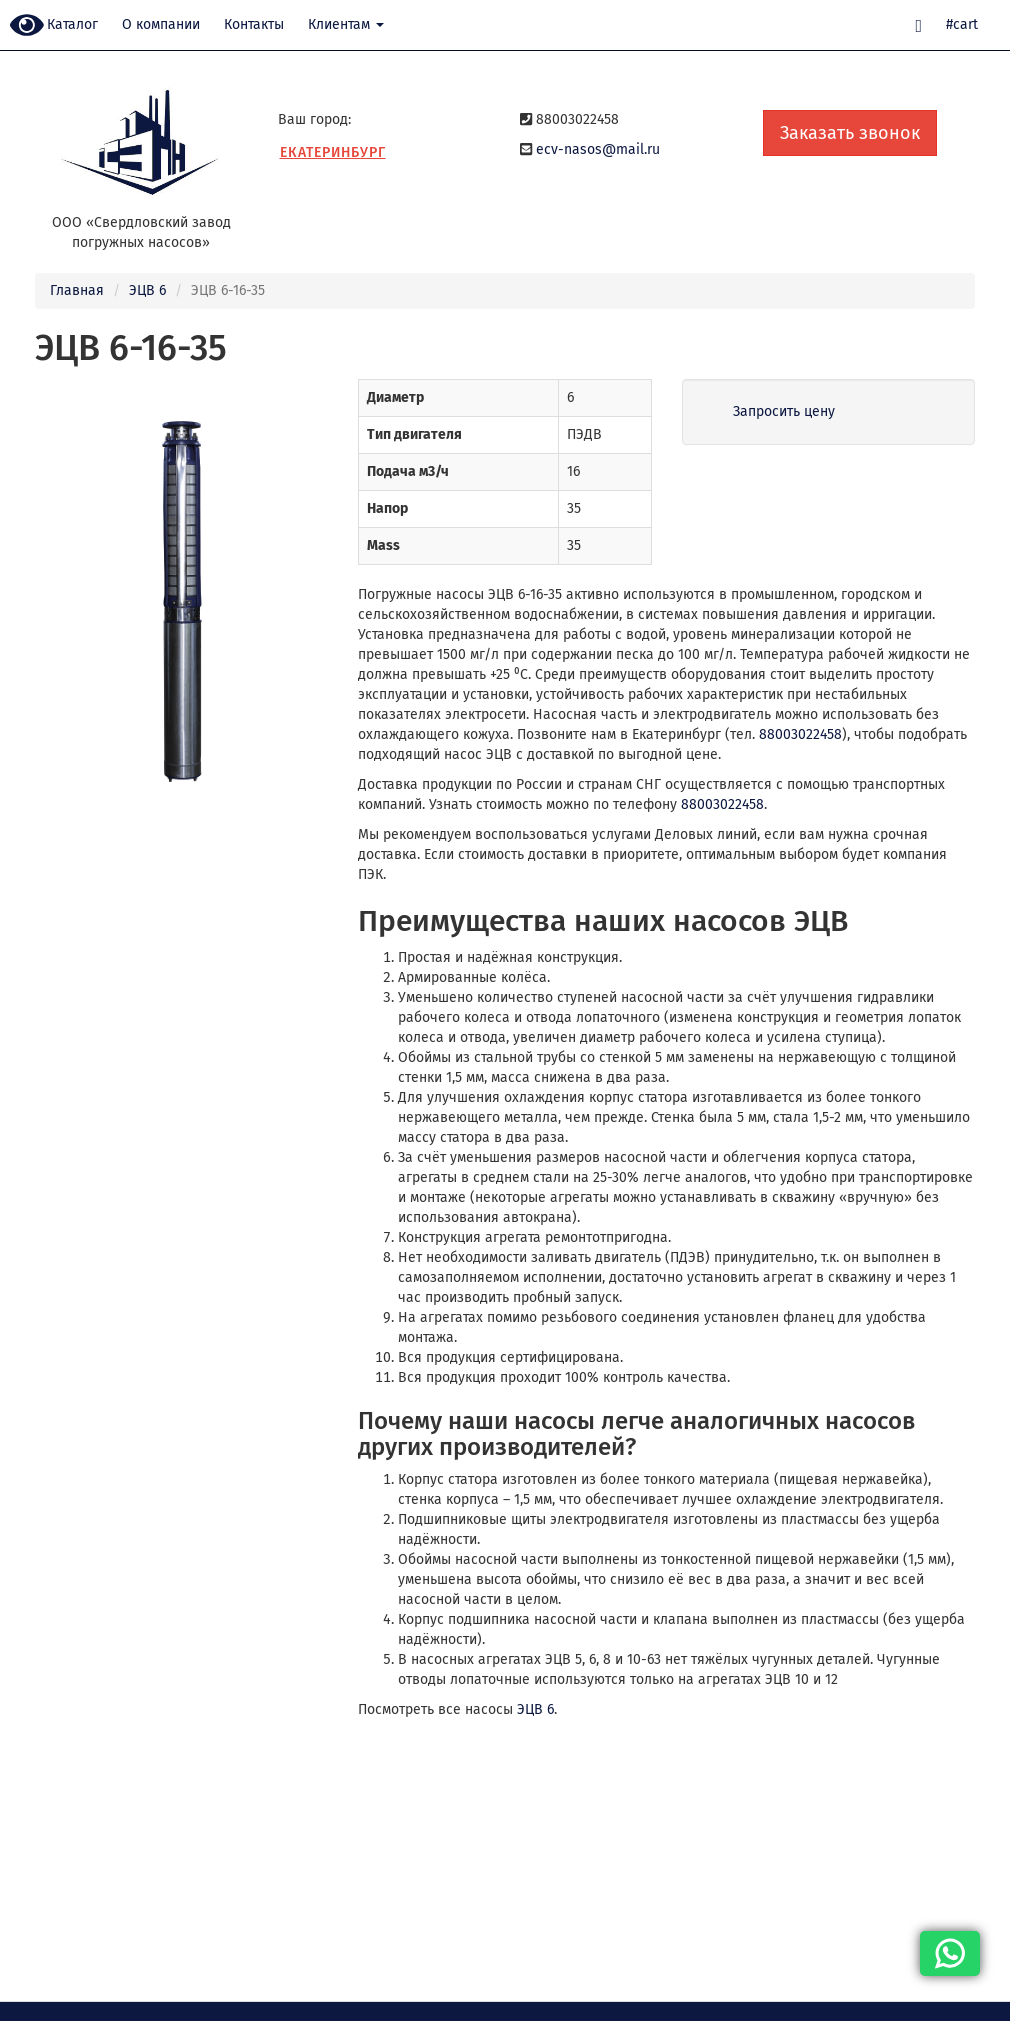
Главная (77, 290)
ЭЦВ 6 (147, 290)
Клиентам (346, 24)
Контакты (254, 24)
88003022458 (800, 734)
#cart (962, 24)
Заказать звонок (850, 133)
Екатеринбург (333, 152)
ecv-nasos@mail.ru (598, 149)
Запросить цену (784, 411)
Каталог (72, 24)
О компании (161, 24)
